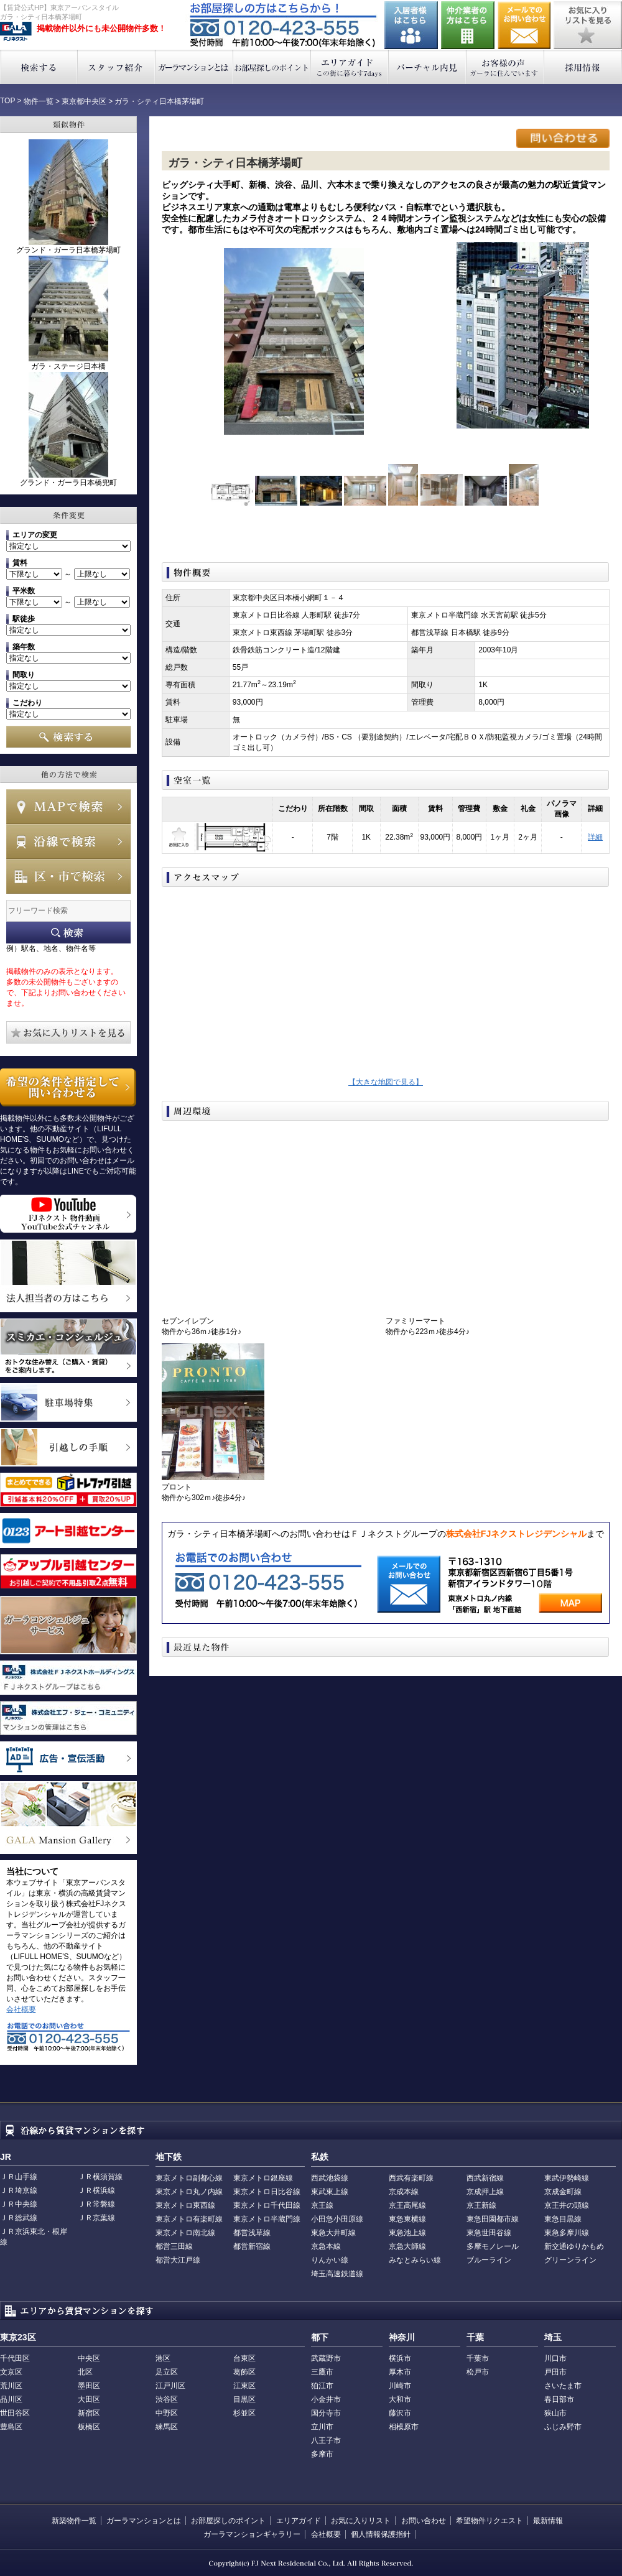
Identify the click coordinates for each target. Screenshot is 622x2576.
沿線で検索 (68, 841)
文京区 (11, 2372)
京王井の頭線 (566, 2205)
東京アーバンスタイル (16, 32)
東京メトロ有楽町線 (189, 2219)
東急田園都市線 (492, 2219)
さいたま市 (563, 2385)
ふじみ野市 (563, 2426)
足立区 (167, 2372)
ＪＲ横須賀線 (100, 2176)
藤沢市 (400, 2413)
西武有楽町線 (411, 2178)
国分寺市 (326, 2413)
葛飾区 (244, 2372)
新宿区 (89, 2413)
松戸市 (477, 2372)
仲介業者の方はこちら (467, 25)
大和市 (400, 2399)
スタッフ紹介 (117, 67)
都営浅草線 (252, 2232)
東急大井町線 (333, 2232)
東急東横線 (407, 2219)
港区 (163, 2358)
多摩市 (322, 2454)
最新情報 (548, 2520)
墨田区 (89, 2385)
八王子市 (326, 2440)
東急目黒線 (563, 2219)
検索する (39, 67)
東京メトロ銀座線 (263, 2178)
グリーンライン (570, 2260)
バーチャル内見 (427, 67)
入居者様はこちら (411, 25)
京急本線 (326, 2246)
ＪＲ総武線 (18, 2217)
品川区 (11, 2399)
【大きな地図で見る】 (385, 1082)
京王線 (322, 2205)
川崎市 (400, 2385)
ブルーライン (488, 2260)
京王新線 (481, 2205)
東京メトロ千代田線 (266, 2205)
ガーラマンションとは (194, 67)
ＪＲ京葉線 (96, 2217)
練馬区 (167, 2426)
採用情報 (583, 67)
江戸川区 (170, 2385)
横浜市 (400, 2358)
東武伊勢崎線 (566, 2178)
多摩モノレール (492, 2246)
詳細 (595, 837)
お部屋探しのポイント (272, 67)
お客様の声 (505, 67)
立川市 (322, 2426)
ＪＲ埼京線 (18, 2190)
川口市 (555, 2358)
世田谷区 (15, 2413)
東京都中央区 (84, 101)
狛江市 (322, 2385)
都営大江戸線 (178, 2260)
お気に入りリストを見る (588, 25)
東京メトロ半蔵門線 (266, 2219)
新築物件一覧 (74, 2520)
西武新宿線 (485, 2178)
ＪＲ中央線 (18, 2204)
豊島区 (11, 2426)
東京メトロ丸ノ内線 (189, 2191)
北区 (85, 2372)
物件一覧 (38, 101)
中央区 (89, 2358)
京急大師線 (407, 2246)
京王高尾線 (407, 2205)
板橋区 (89, 2426)
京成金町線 (563, 2191)
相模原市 (404, 2426)
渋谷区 (167, 2399)
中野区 (167, 2413)
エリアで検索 (68, 876)
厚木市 (400, 2372)
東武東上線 (329, 2191)
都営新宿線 (252, 2246)
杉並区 (244, 2413)
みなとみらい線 (415, 2260)
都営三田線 (174, 2246)
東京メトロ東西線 (185, 2205)
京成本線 (404, 2191)
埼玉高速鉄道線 (337, 2273)
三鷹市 (322, 2372)
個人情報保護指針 (381, 2534)
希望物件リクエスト (489, 2520)
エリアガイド (350, 67)
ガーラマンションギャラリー (251, 2534)
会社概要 (21, 2009)
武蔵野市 (326, 2358)
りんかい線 (329, 2260)
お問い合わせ (524, 25)
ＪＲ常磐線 (96, 2204)
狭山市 (555, 2413)
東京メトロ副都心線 (189, 2178)
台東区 (244, 2358)
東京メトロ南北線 (185, 2232)
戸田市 (555, 2372)
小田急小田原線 (337, 2219)
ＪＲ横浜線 (96, 2190)
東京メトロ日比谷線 (266, 2191)
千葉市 (477, 2358)
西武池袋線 (329, 2178)
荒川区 (11, 2385)
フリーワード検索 (68, 932)
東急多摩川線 (566, 2232)
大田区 (89, 2399)
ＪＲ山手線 (18, 2176)
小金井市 (326, 2399)
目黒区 (244, 2399)
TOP (7, 100)
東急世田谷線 (488, 2232)
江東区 (244, 2385)
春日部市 (559, 2399)
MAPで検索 (68, 806)
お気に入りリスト (361, 2520)
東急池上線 (407, 2232)
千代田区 (15, 2358)
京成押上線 (485, 2191)
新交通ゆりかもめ (574, 2246)
